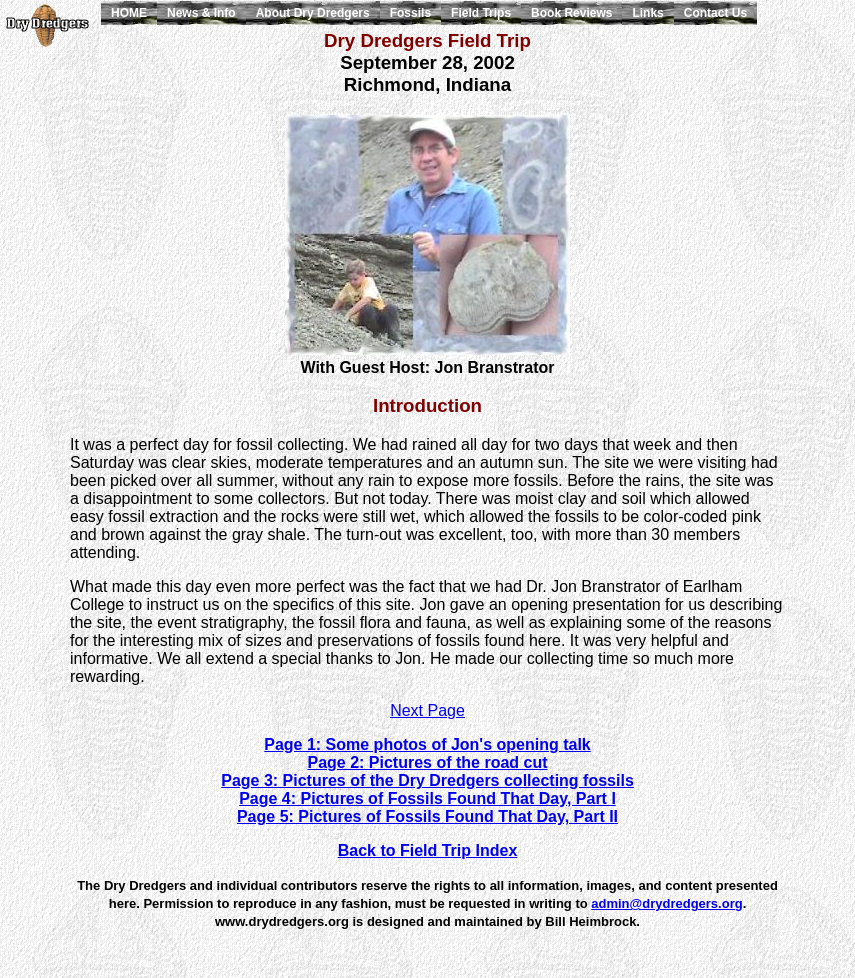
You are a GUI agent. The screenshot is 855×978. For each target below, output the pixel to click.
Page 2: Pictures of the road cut (427, 762)
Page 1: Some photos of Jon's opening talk (427, 744)
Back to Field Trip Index (428, 850)
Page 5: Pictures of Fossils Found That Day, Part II (427, 816)
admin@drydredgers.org (666, 903)
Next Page (427, 710)
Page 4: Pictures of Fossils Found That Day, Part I (427, 798)
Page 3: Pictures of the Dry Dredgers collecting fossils (427, 780)
